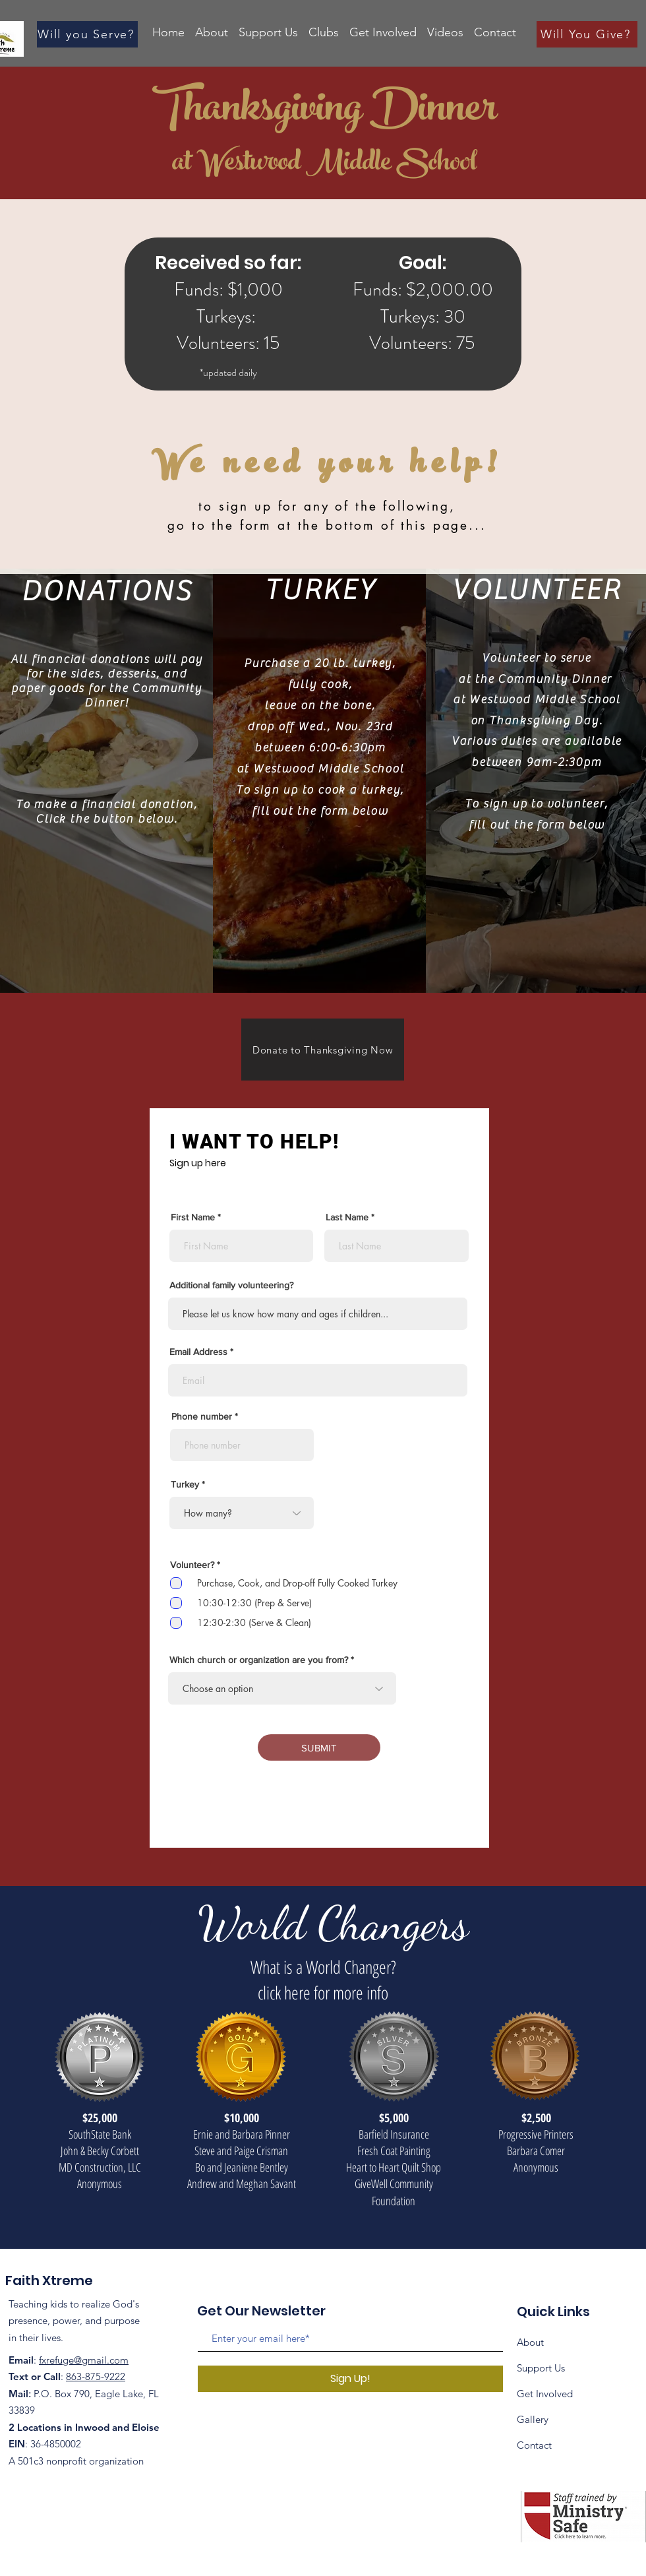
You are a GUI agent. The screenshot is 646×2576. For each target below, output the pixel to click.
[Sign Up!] (350, 2379)
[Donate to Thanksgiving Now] (322, 1050)
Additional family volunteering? (231, 1285)
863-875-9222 (95, 2376)
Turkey (185, 1484)
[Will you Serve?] (87, 34)
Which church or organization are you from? (258, 1659)
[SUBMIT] (319, 1747)
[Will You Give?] (587, 34)
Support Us (541, 2368)
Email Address (198, 1351)
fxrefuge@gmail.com (84, 2360)
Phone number (201, 1416)
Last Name (347, 1217)
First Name (193, 1217)
